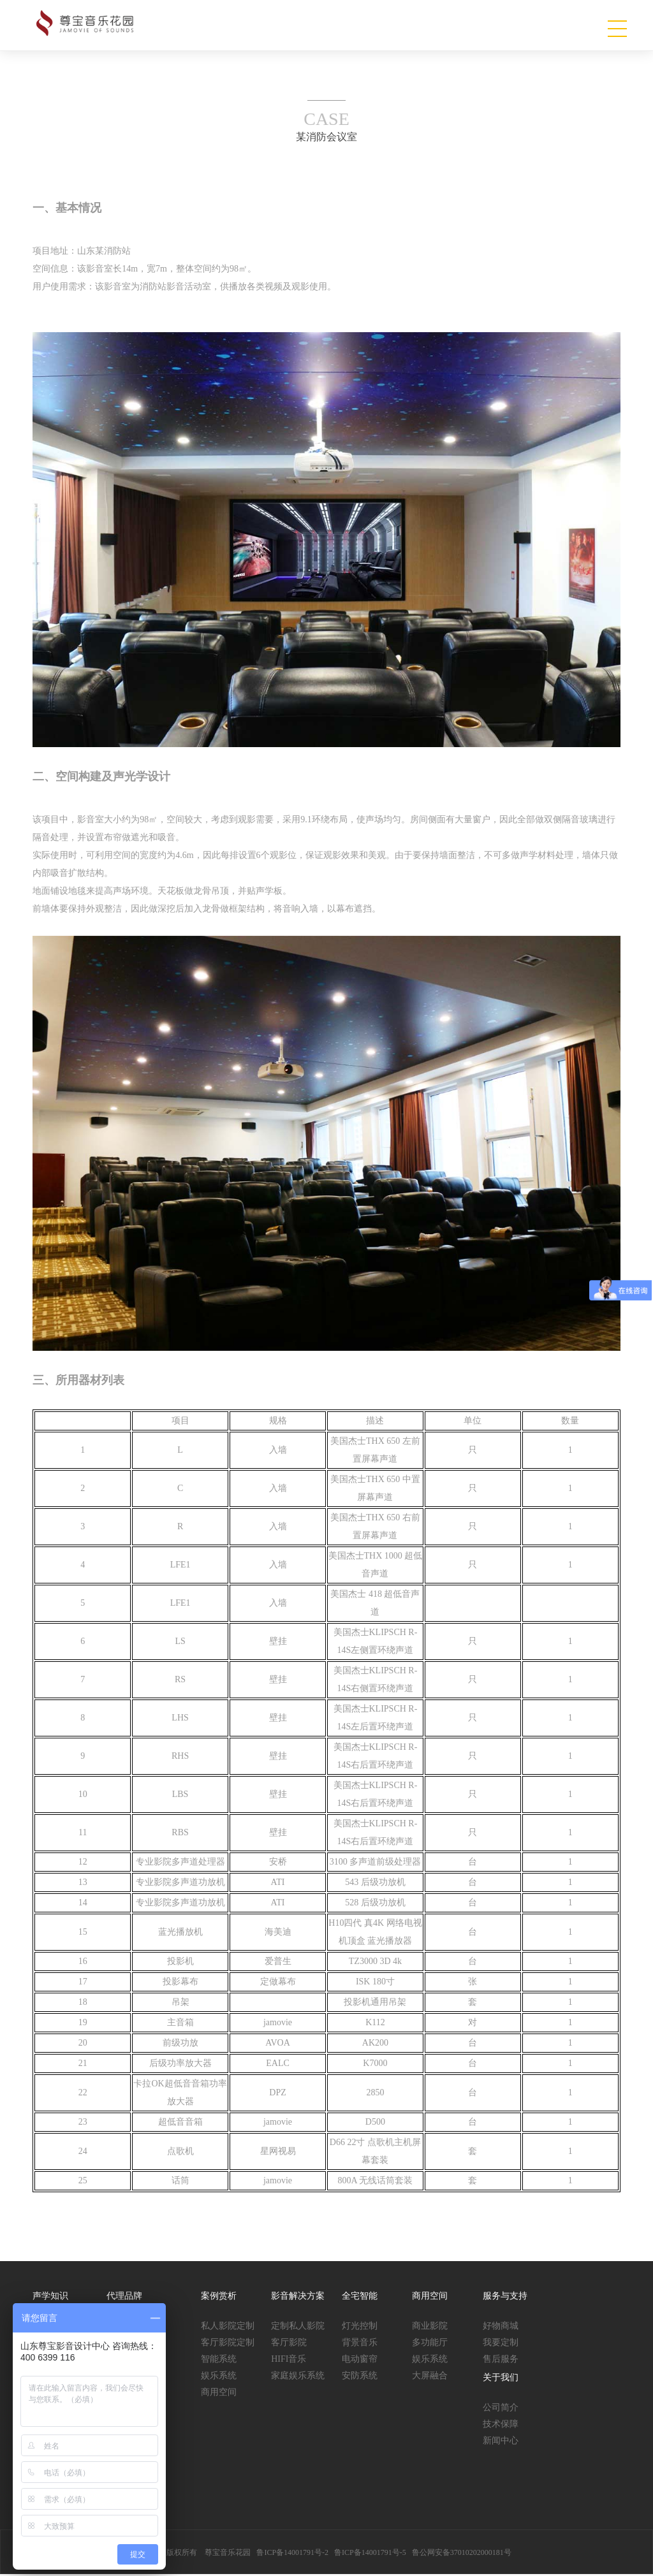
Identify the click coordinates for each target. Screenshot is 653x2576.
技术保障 (500, 2425)
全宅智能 (360, 2297)
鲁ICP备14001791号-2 (292, 2553)
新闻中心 (500, 2442)
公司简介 (500, 2408)
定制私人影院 (298, 2327)
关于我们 (500, 2378)
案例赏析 (219, 2297)
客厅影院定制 (227, 2343)
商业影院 (430, 2327)
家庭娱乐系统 (298, 2377)
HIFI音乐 (288, 2360)
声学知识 (50, 2297)
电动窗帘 (360, 2360)
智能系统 (219, 2360)
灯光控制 (360, 2327)
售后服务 (500, 2360)
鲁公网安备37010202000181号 (461, 2553)
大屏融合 (430, 2377)
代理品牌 (124, 2297)
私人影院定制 (227, 2327)
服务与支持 (505, 2297)
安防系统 (360, 2377)
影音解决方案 (298, 2297)
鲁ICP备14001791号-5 (370, 2553)
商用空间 (219, 2393)
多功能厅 (430, 2343)
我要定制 (500, 2343)
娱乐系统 (219, 2377)
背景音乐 (360, 2343)
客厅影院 (289, 2343)
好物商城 (500, 2327)
